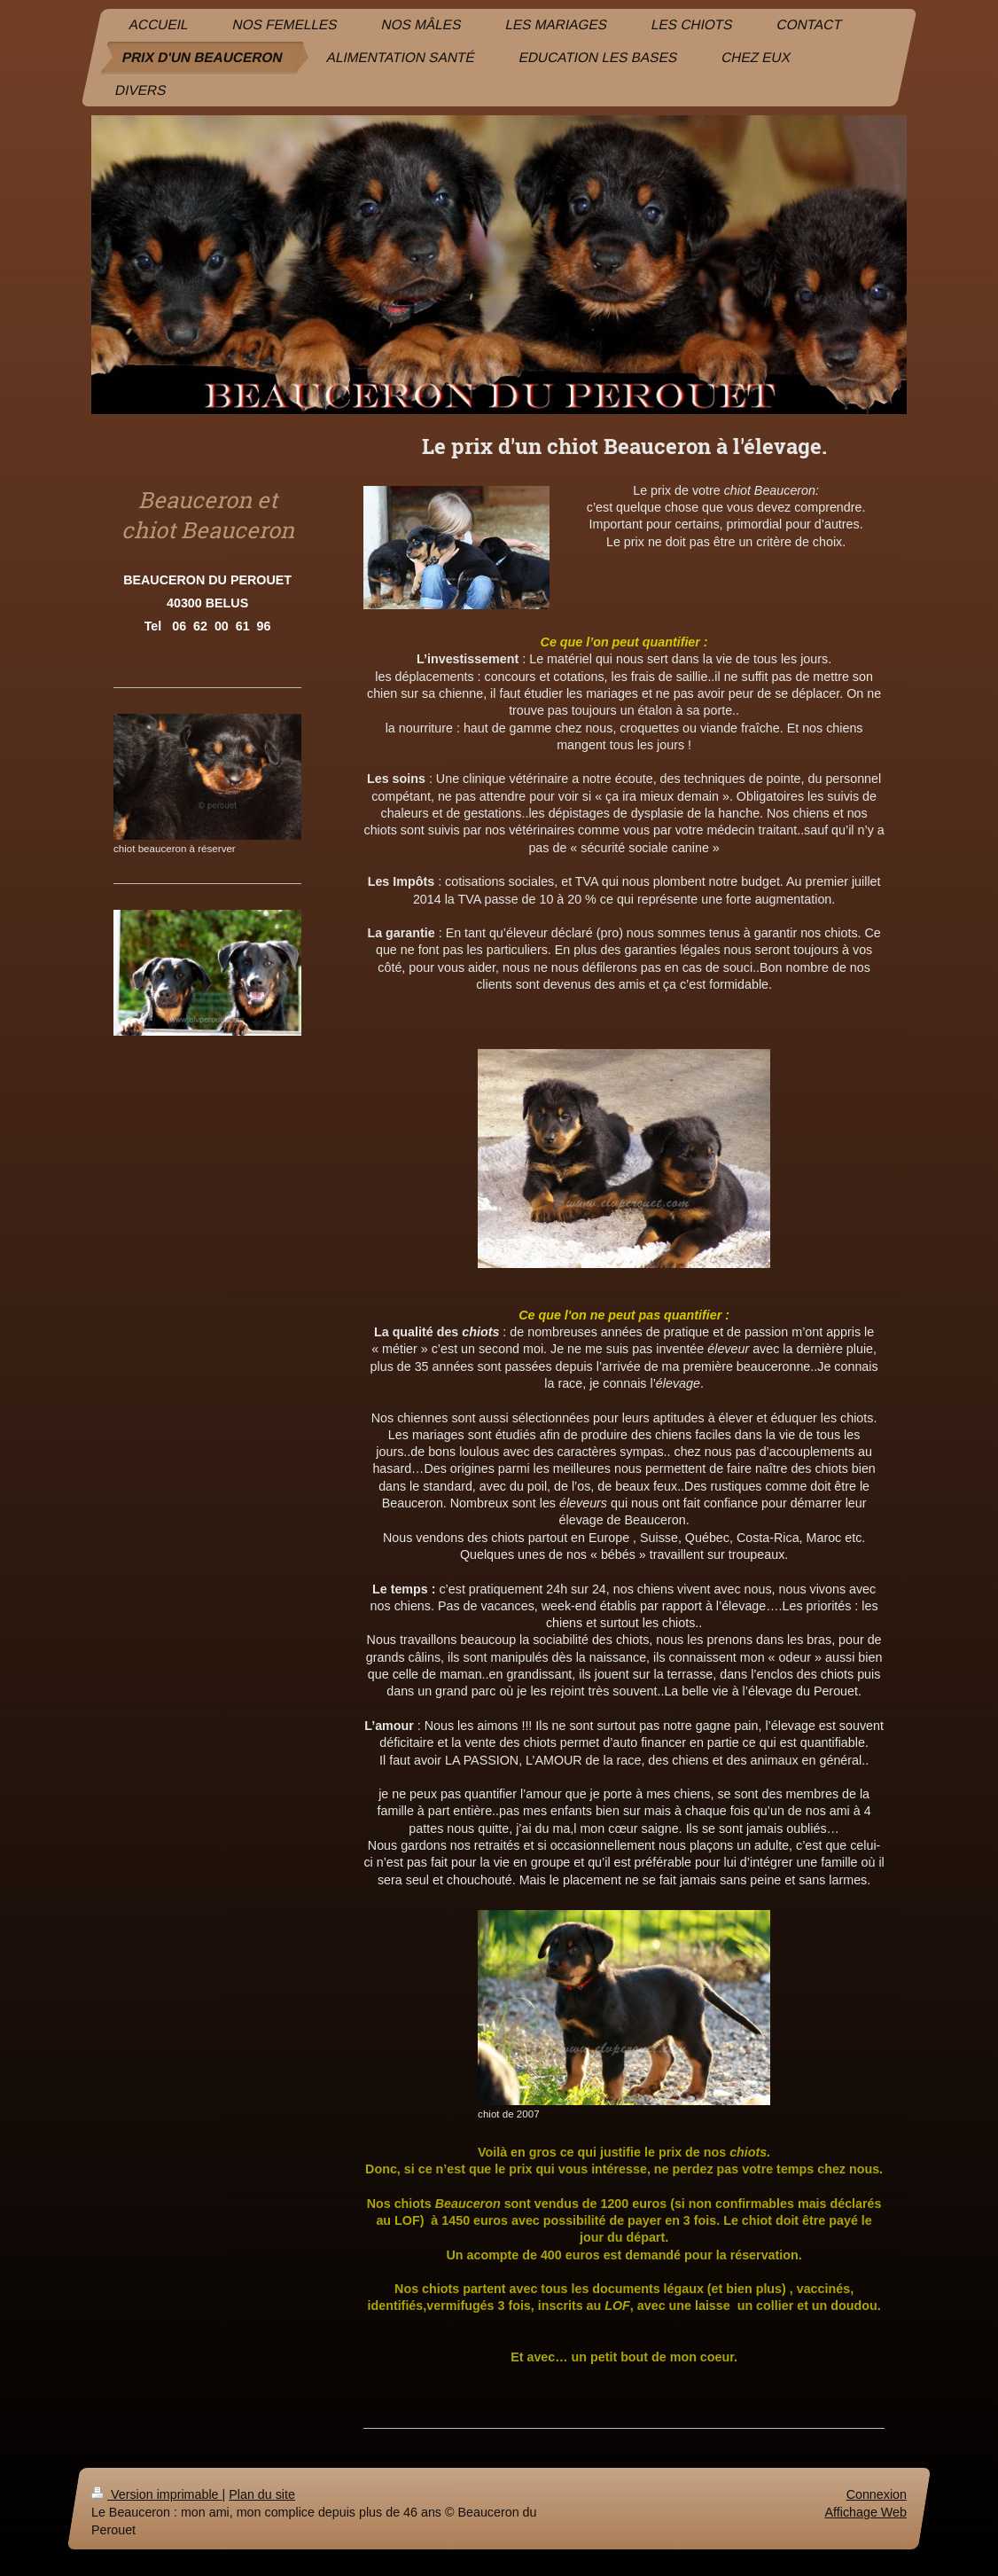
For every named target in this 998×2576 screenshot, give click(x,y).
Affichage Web (866, 2512)
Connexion (876, 2494)
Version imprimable (156, 2494)
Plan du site (262, 2494)
